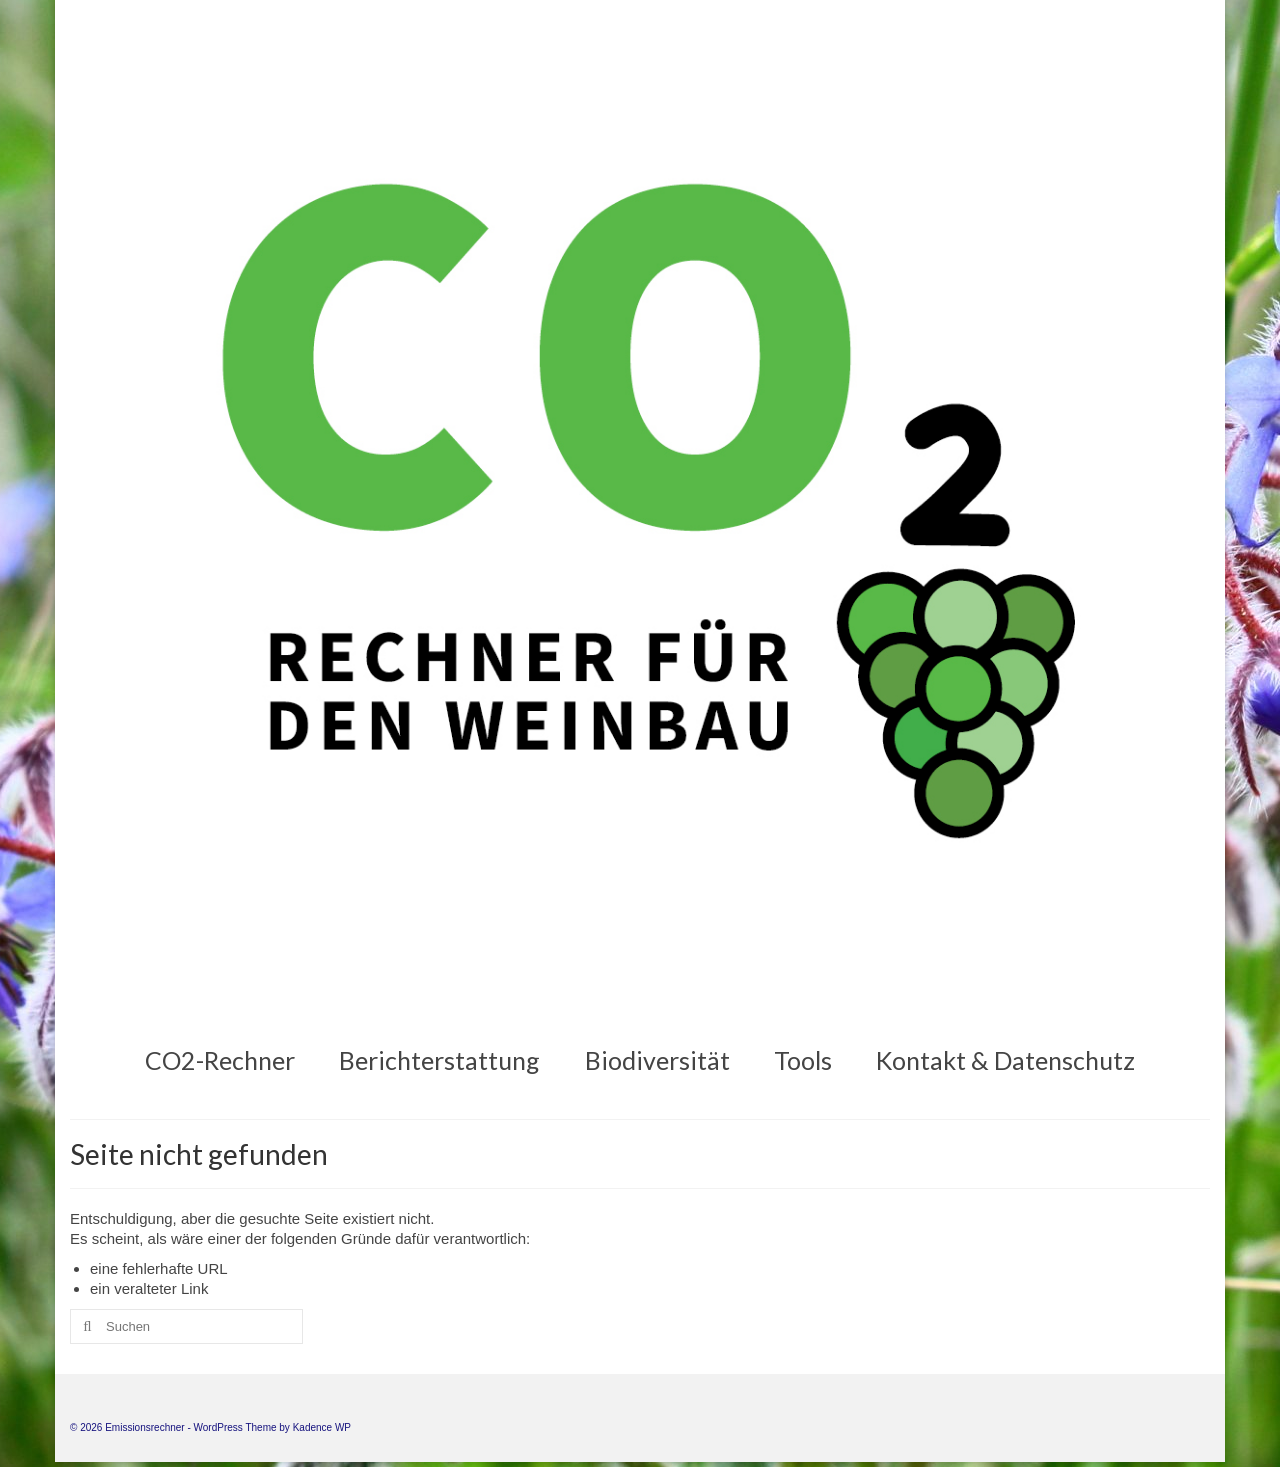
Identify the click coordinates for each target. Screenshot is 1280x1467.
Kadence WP (322, 1427)
